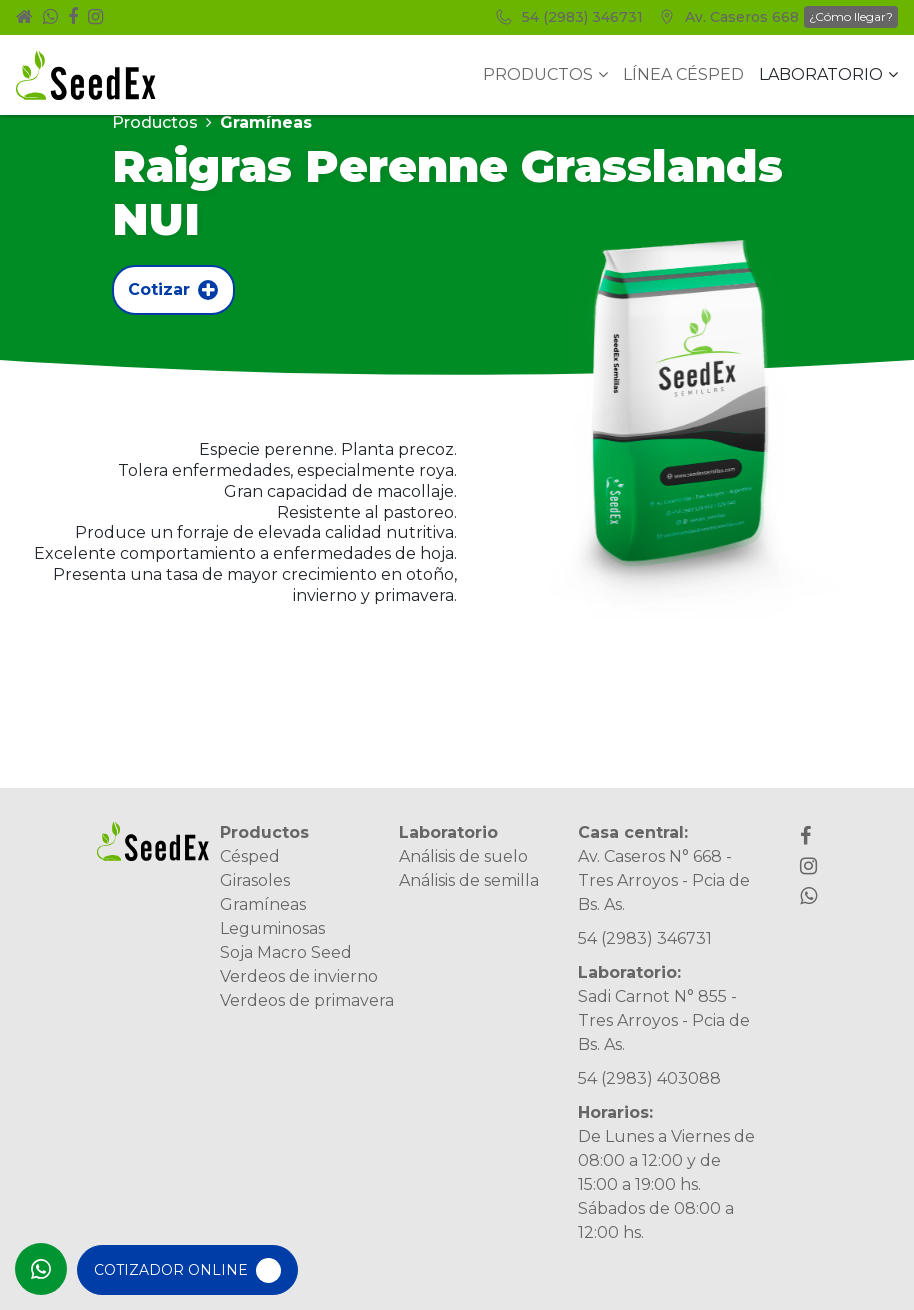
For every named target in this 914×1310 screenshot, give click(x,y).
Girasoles (255, 880)
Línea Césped (683, 74)
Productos (155, 122)
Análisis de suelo (463, 856)
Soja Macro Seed (286, 952)
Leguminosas (272, 928)
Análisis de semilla (469, 880)
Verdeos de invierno (299, 976)
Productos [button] (545, 74)
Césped (250, 856)
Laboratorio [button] (828, 74)
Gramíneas (263, 904)
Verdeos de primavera (307, 1000)
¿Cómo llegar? (851, 16)
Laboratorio (448, 832)
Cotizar (173, 290)
